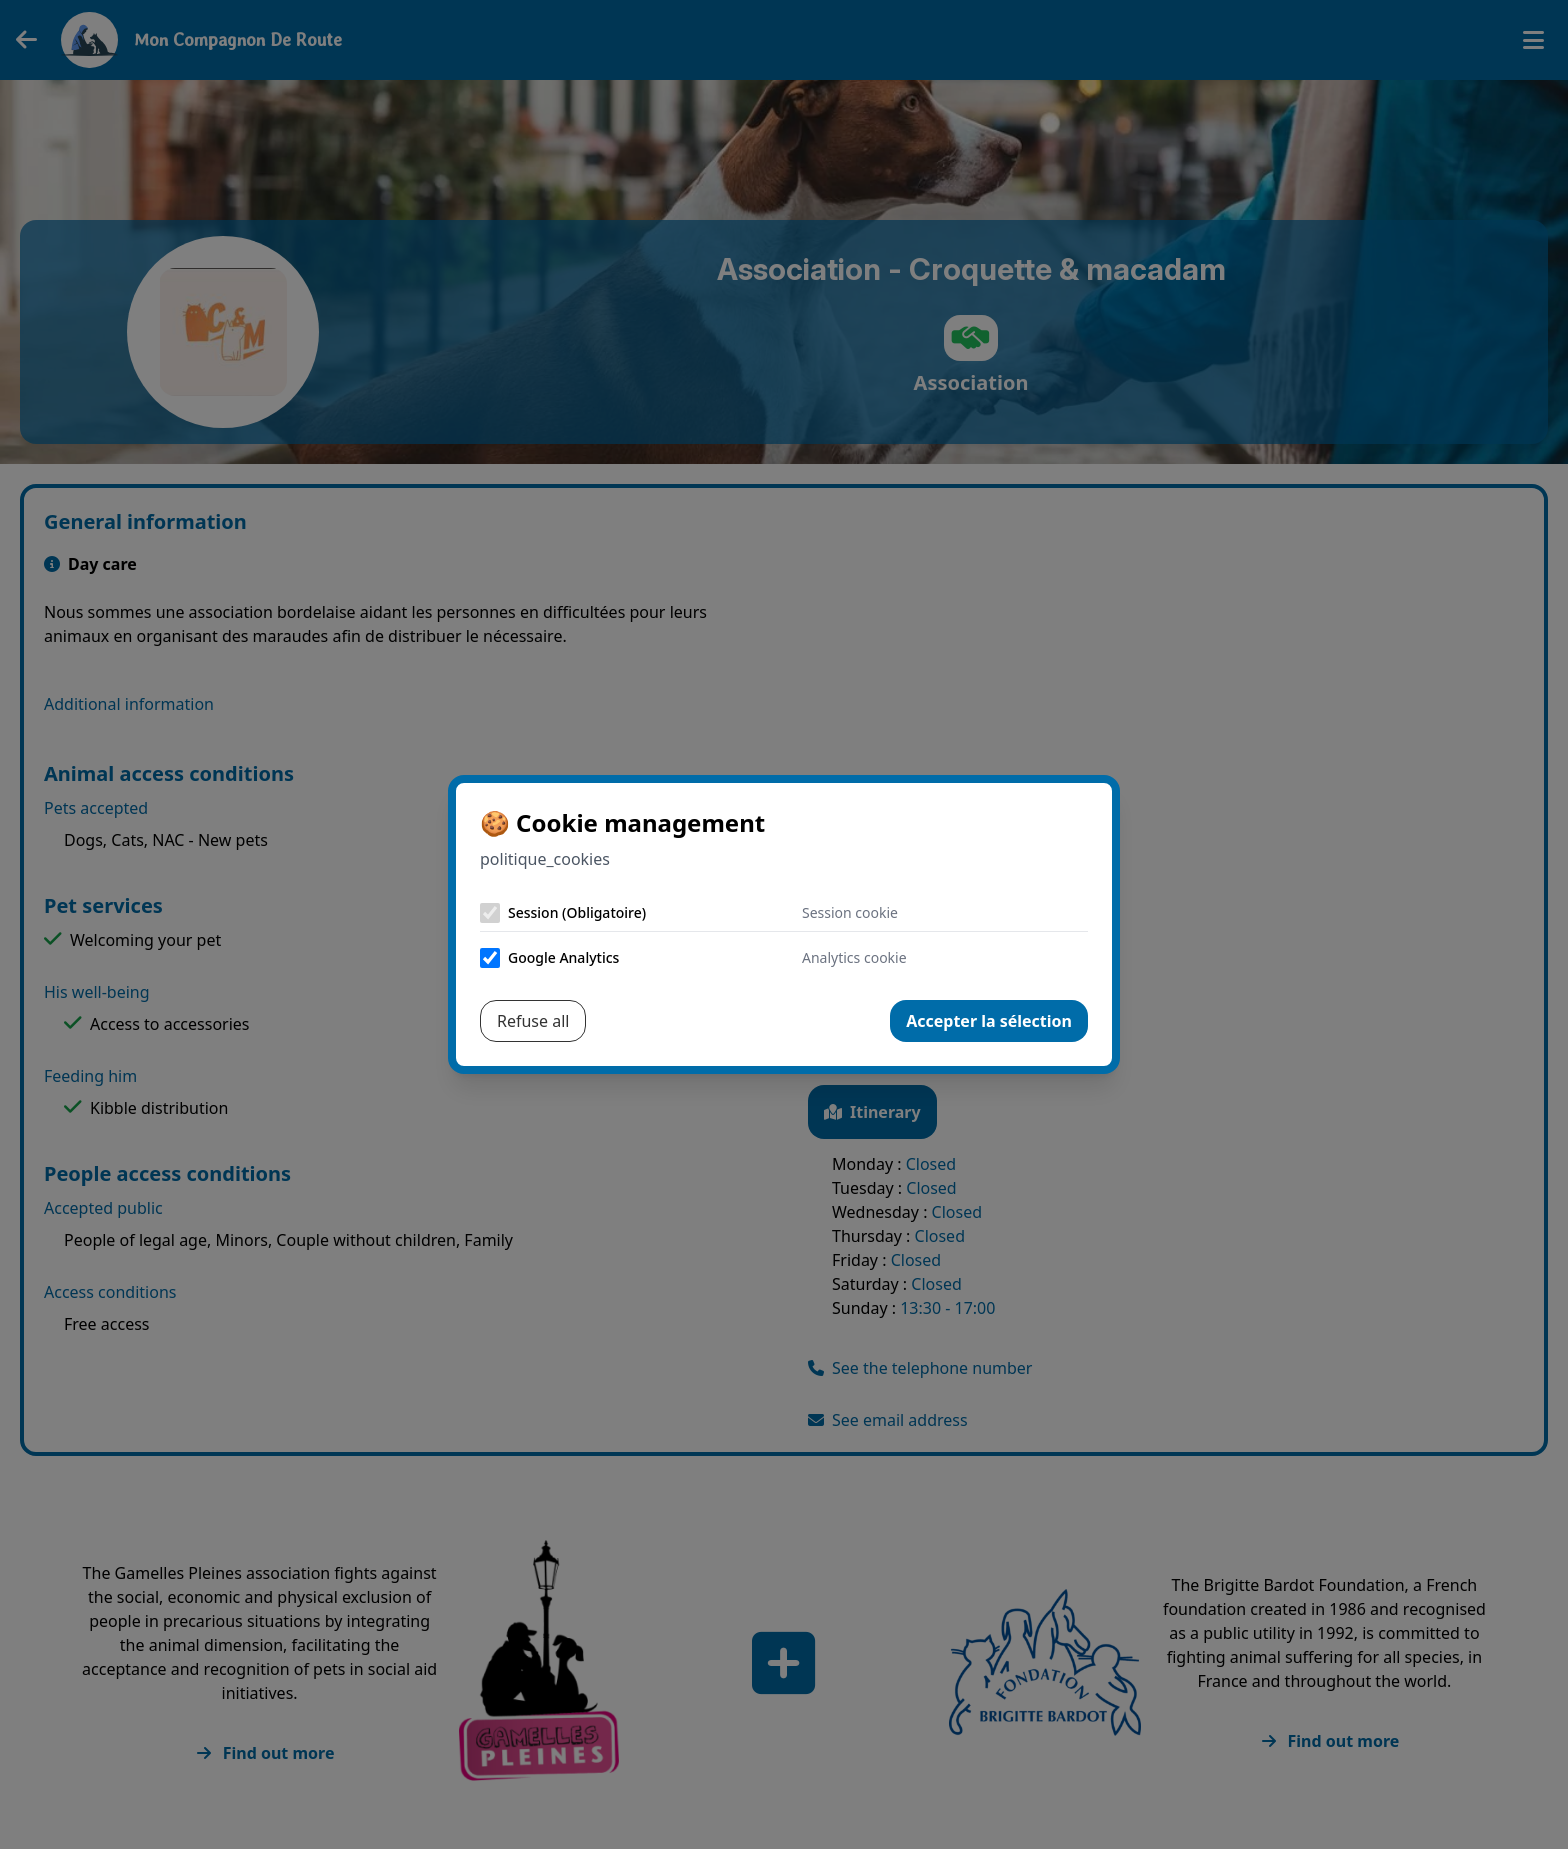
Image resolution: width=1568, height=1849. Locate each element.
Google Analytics (563, 957)
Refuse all (533, 1021)
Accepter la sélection (989, 1021)
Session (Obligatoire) (577, 912)
